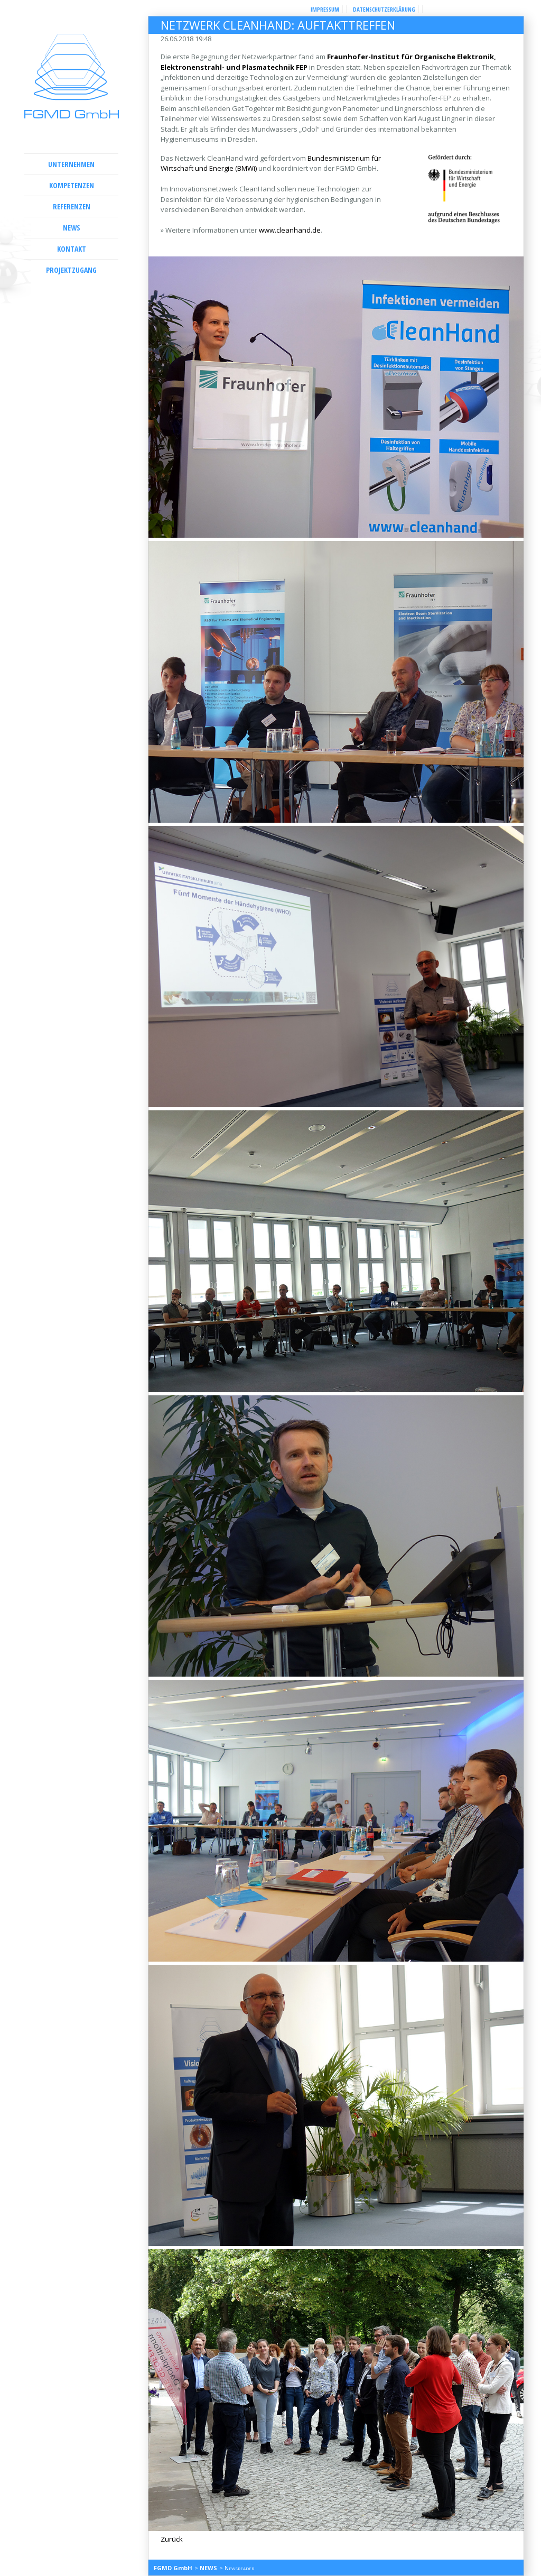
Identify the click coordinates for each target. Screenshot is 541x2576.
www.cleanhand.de (290, 230)
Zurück (172, 2539)
